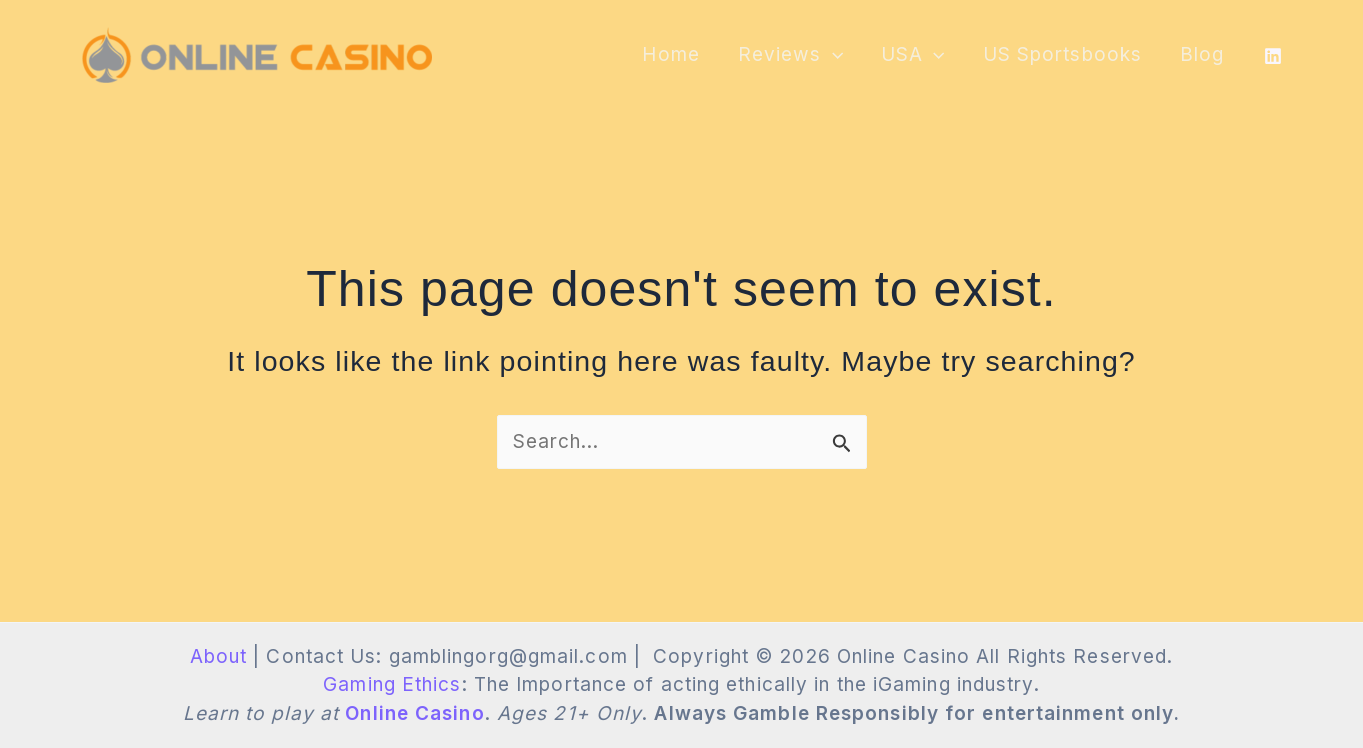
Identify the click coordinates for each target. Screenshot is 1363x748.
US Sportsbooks (1062, 54)
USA (913, 55)
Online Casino (414, 713)
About (219, 656)
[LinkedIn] (1273, 56)
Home (670, 54)
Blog (1202, 54)
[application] (832, 55)
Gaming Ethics (392, 684)
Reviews (790, 55)
